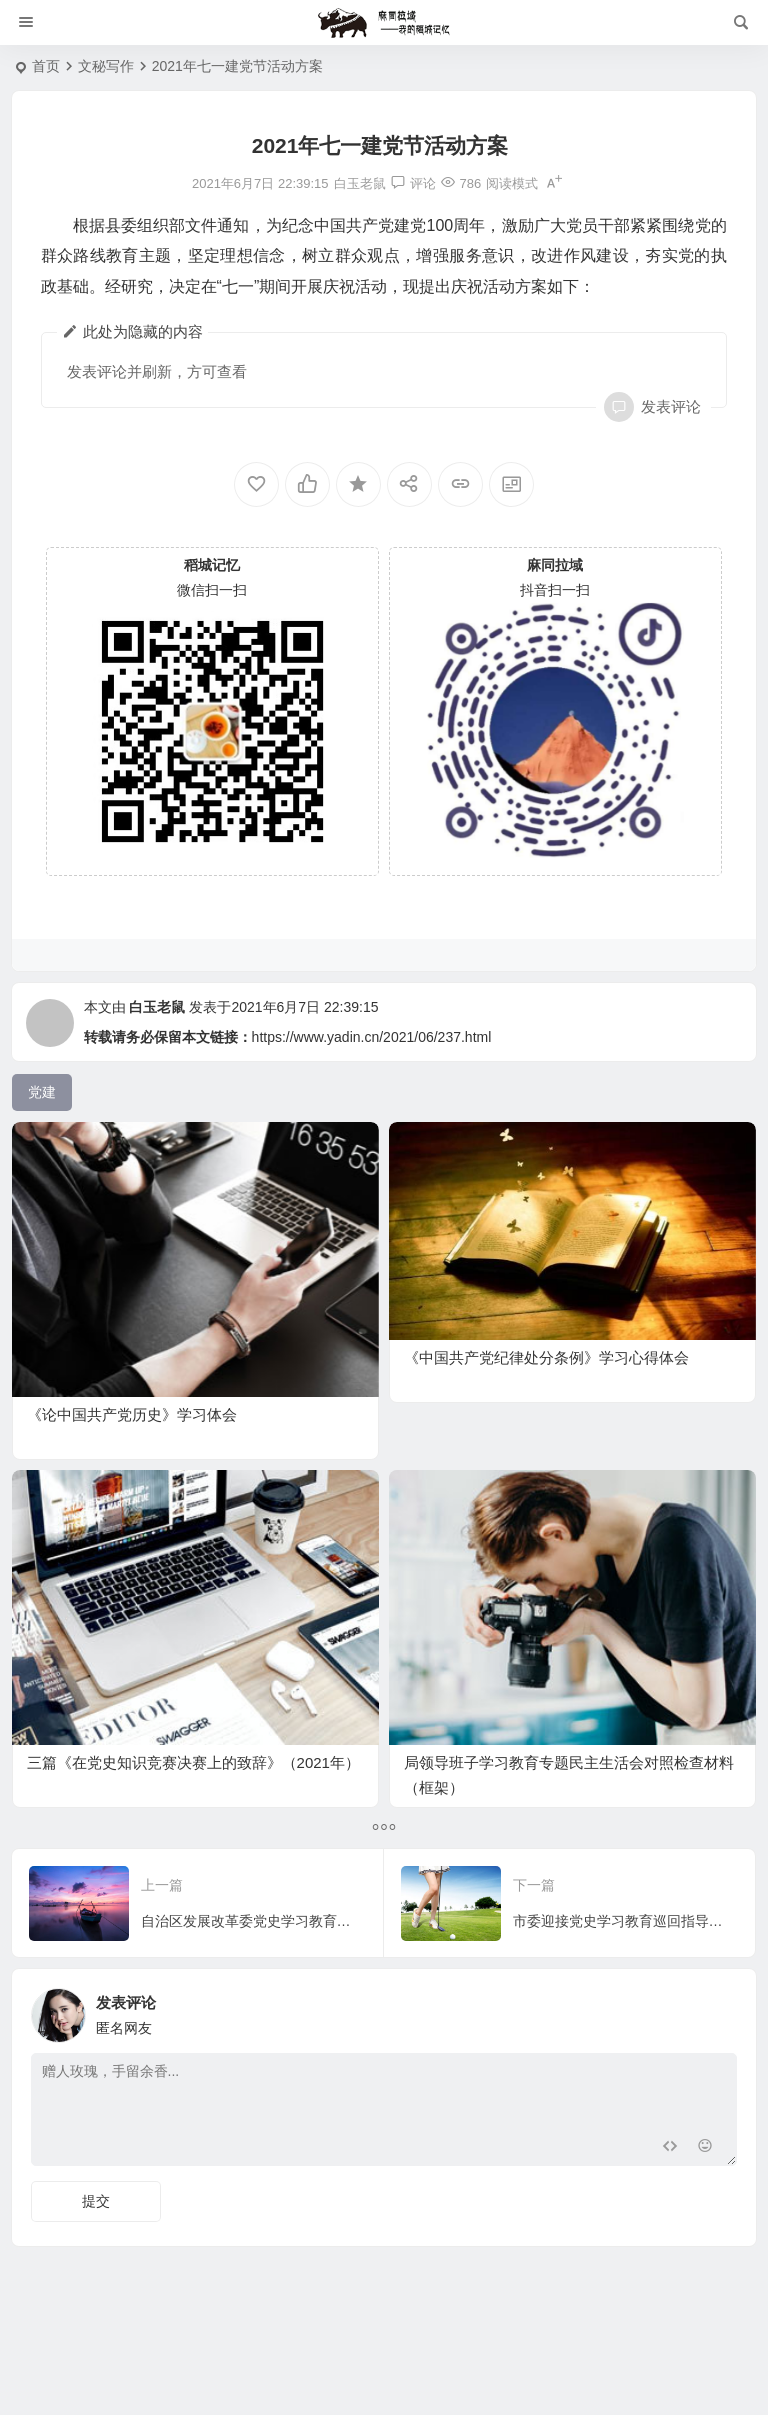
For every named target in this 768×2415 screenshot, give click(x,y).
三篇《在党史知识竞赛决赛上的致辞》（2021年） (193, 1762)
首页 (46, 66)
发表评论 (668, 407)
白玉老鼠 (157, 1007)
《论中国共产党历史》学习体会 (132, 1414)
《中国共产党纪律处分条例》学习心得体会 (546, 1357)
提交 (96, 2201)
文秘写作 (106, 66)
